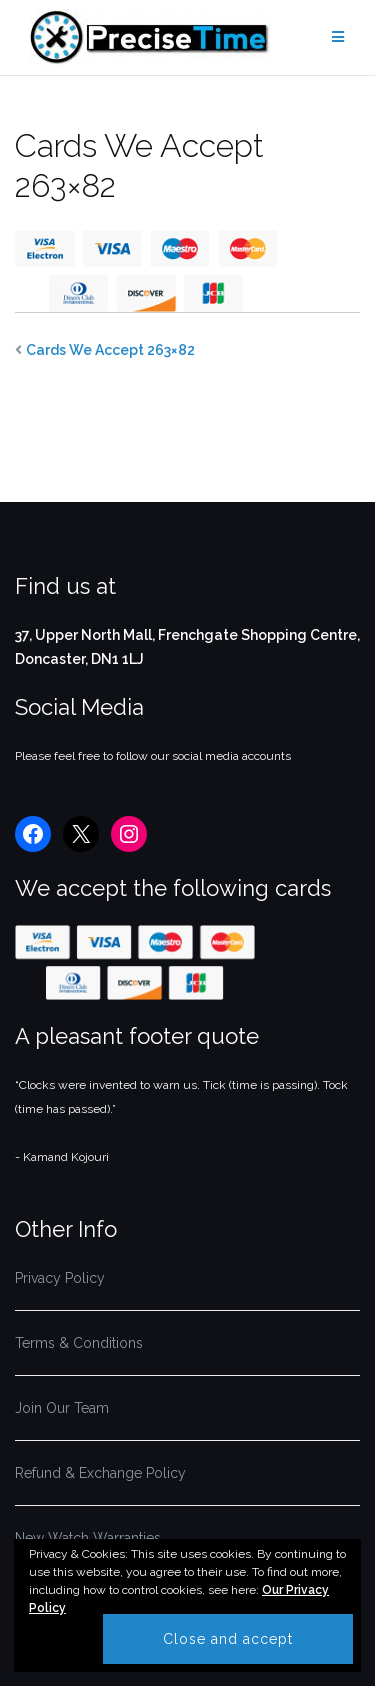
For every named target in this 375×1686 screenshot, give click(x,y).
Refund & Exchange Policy (100, 1473)
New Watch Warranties (88, 1538)
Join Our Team (62, 1408)
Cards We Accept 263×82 (110, 350)
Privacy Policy (60, 1278)
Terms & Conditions (79, 1343)
